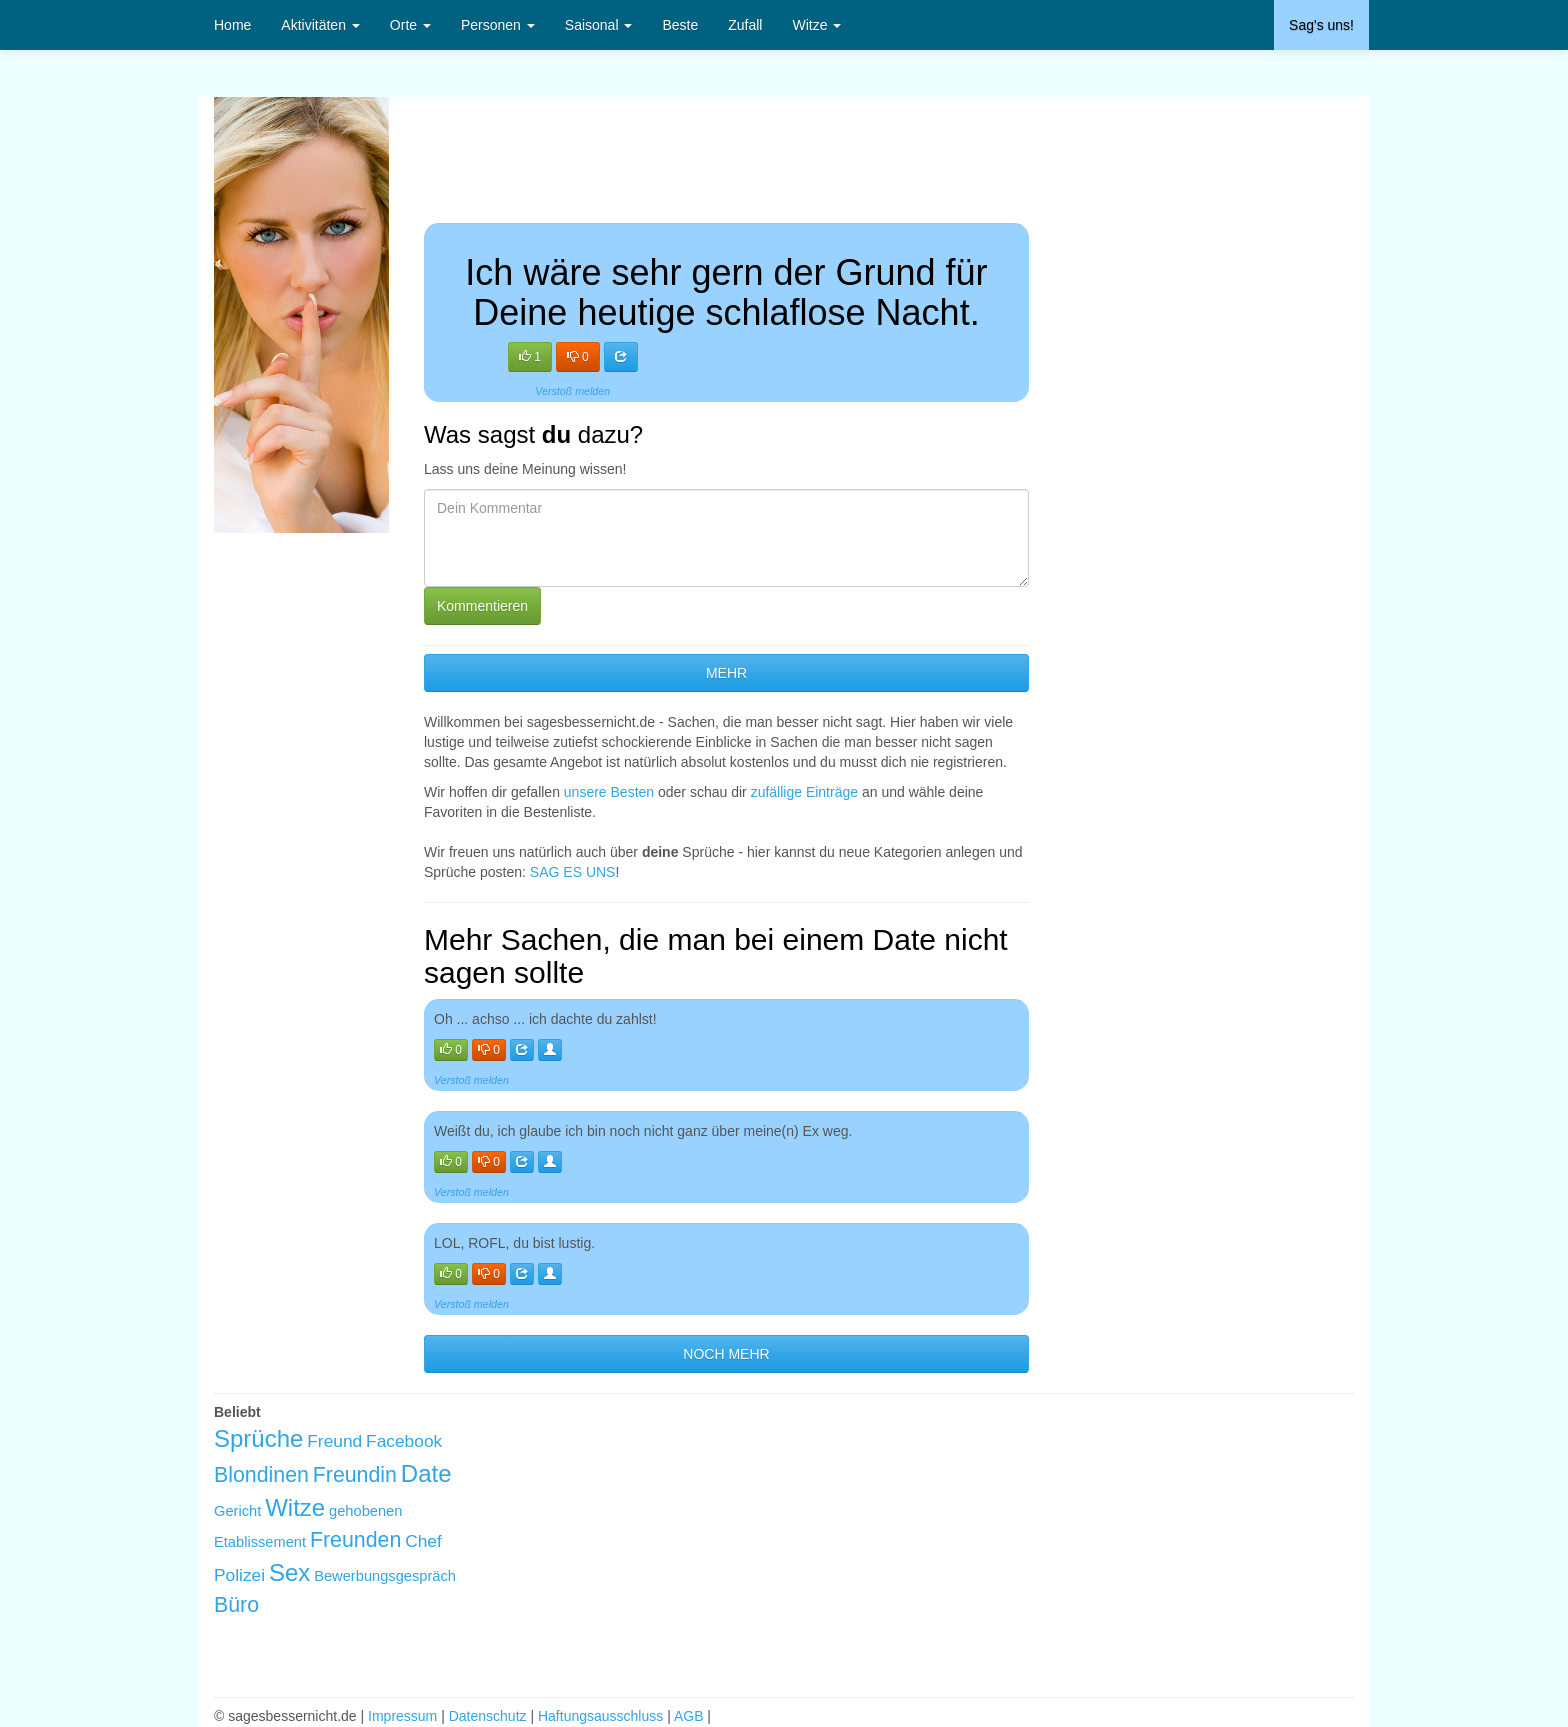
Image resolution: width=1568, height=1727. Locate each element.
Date (426, 1473)
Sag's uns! (1321, 25)
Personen (498, 25)
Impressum (402, 1716)
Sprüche (258, 1438)
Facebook (404, 1441)
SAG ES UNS (573, 872)
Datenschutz (488, 1716)
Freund (334, 1441)
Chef (423, 1541)
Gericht (237, 1511)
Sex (289, 1572)
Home (232, 25)
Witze (816, 25)
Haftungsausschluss (600, 1716)
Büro (236, 1605)
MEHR (726, 673)
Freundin (355, 1475)
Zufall (745, 25)
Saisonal (599, 25)
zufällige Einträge (804, 792)
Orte (410, 25)
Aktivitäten (320, 25)
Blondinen (261, 1475)
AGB (689, 1716)
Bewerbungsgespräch (385, 1576)
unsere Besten (609, 792)
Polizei (239, 1575)
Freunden (355, 1540)
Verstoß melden (572, 391)
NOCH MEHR (726, 1354)
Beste (680, 25)
